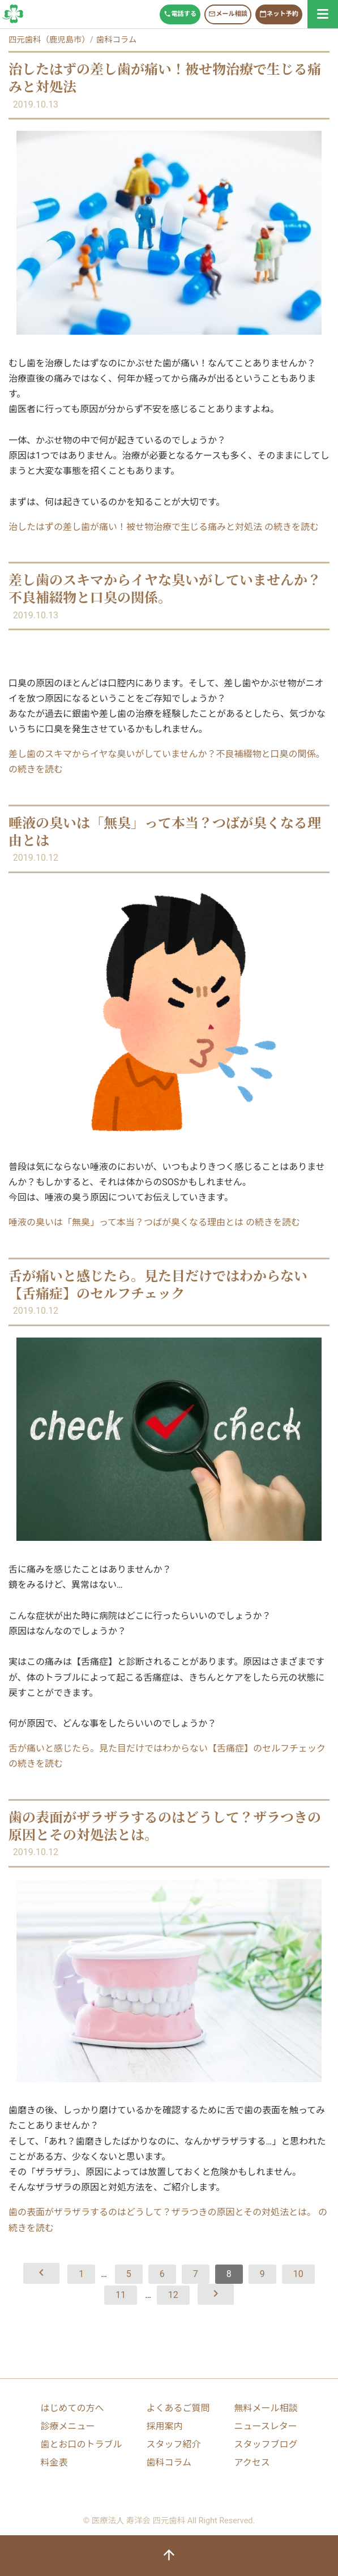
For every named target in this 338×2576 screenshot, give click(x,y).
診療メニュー (68, 2426)
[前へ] (41, 2273)
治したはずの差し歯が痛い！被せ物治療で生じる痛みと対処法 (164, 77)
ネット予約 (278, 14)
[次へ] (216, 2294)
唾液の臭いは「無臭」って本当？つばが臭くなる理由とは (164, 830)
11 (120, 2294)
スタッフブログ (265, 2444)
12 (173, 2294)
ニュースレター (265, 2426)
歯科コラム (13, 14)
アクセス (251, 2462)
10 (298, 2274)
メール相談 (227, 14)
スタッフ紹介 (173, 2444)
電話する (180, 14)
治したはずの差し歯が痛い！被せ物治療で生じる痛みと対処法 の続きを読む (163, 527)
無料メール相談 (265, 2408)
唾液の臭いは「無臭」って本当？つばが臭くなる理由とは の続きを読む (154, 1222)
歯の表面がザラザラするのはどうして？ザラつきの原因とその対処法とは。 (164, 1825)
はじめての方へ (72, 2408)
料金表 (54, 2462)
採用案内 (164, 2426)
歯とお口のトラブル (81, 2444)
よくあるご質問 (177, 2408)
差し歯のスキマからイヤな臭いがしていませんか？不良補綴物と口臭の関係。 (164, 587)
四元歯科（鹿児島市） (49, 40)
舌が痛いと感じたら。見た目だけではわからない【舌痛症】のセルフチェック (157, 1283)
